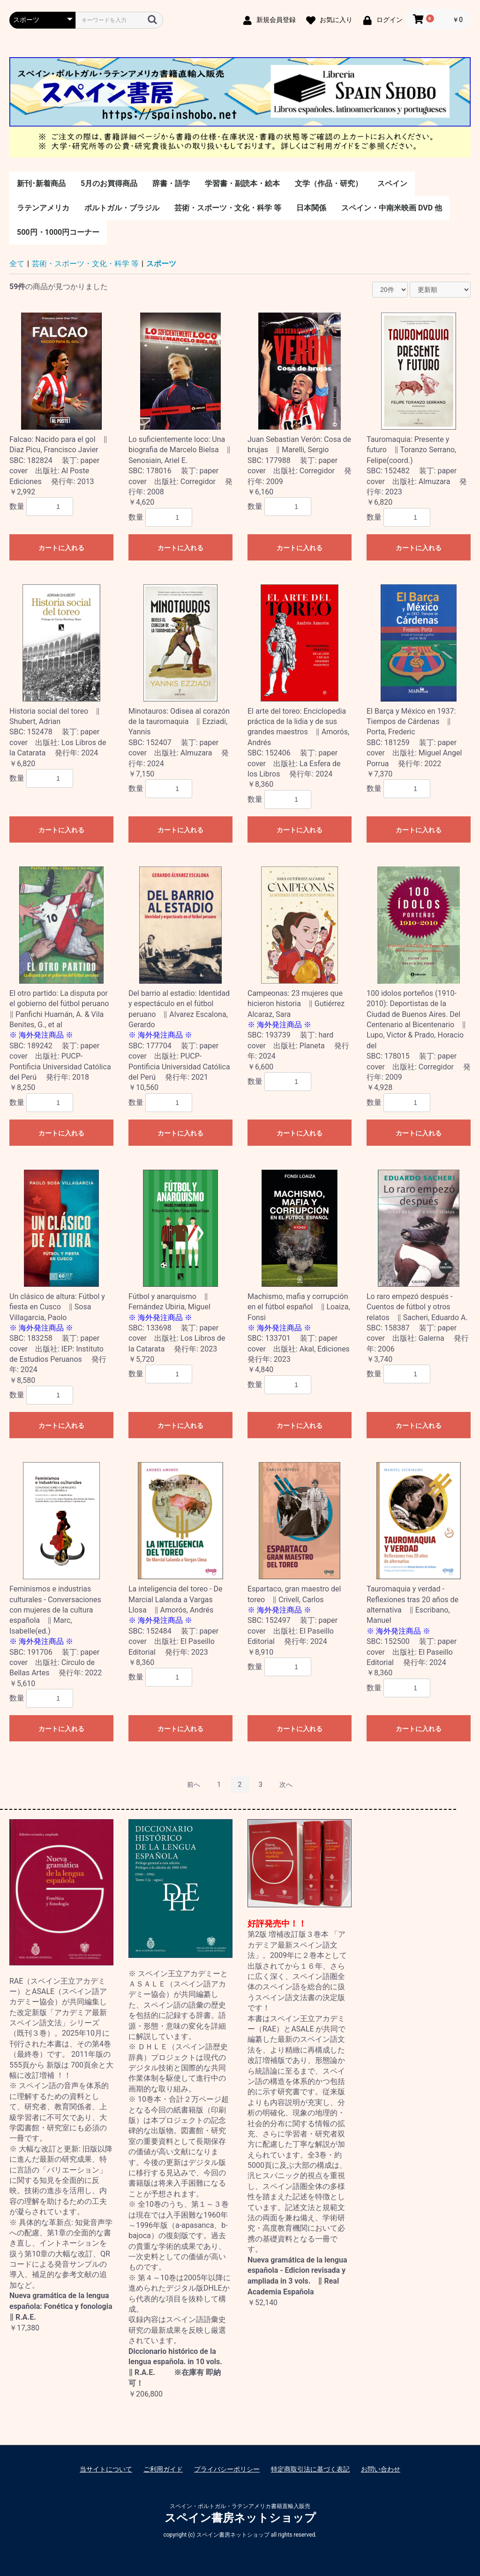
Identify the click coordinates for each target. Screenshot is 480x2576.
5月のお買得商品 (109, 183)
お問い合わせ (380, 2469)
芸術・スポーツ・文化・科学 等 (227, 207)
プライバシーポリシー (227, 2469)
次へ (285, 1784)
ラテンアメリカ (43, 207)
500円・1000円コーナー (58, 232)
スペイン (392, 183)
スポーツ (161, 263)
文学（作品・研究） (328, 183)
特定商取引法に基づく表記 (310, 2469)
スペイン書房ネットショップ (240, 2517)
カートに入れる (61, 548)
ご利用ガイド (163, 2469)
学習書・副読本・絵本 (242, 183)
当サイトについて (106, 2469)
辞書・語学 (171, 183)
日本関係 (311, 207)
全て (16, 263)
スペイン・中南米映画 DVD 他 (391, 207)
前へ (193, 1784)
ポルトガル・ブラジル (121, 207)
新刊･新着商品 (41, 183)
